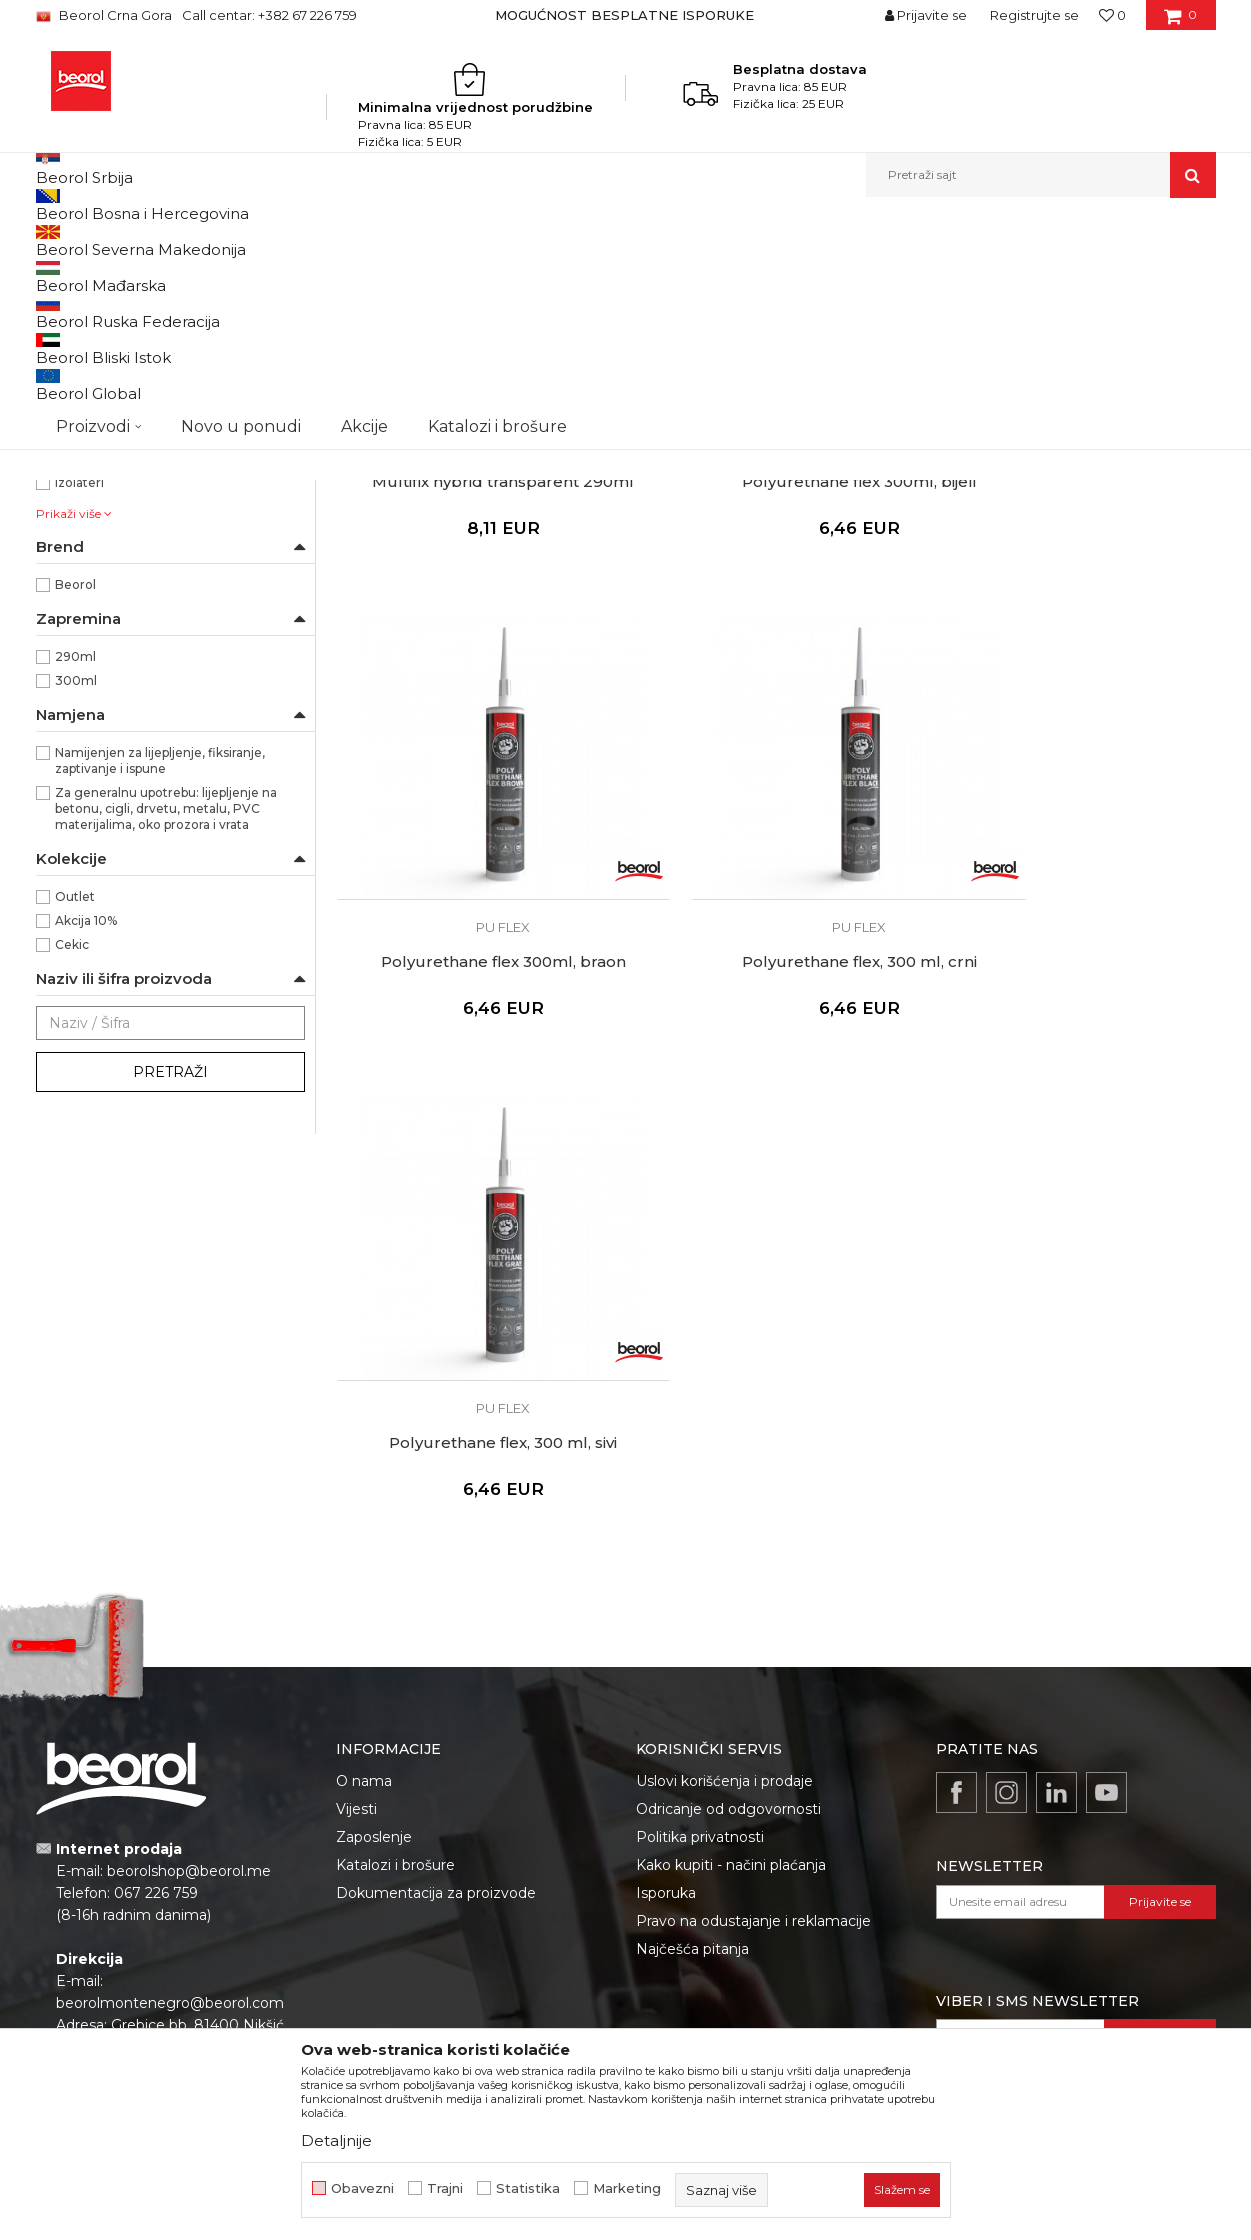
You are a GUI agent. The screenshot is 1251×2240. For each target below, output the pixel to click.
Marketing (627, 2188)
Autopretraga (619, 273)
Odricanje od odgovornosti (728, 1584)
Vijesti (356, 1584)
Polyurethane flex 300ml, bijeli (775, 654)
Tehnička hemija (277, 240)
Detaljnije (336, 2140)
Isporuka (666, 1668)
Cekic (72, 1172)
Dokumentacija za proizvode (436, 1668)
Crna (69, 494)
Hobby (74, 686)
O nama (364, 1556)
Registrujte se (1034, 15)
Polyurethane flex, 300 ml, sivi (775, 1079)
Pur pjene (77, 345)
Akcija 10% (86, 1148)
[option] (626, 15)
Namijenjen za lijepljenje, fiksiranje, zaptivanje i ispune (160, 988)
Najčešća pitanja (692, 1724)
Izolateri (79, 710)
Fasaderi (80, 638)
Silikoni (68, 321)
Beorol (75, 812)
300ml (76, 908)
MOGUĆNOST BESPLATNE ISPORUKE (624, 15)
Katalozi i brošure (395, 1640)
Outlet (75, 1124)
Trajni (445, 2188)
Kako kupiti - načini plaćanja (731, 1640)
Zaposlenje (374, 1612)
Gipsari (75, 662)
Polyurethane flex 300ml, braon (1075, 654)
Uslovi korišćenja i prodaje (724, 1556)
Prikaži (1002, 273)
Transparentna (99, 542)
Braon (73, 470)
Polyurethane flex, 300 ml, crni (475, 1079)
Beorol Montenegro (91, 240)
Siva (67, 518)
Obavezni (362, 2188)
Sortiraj (711, 273)
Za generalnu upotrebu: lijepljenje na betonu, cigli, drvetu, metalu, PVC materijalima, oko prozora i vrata (166, 1036)
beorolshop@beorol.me (189, 1646)
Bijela (71, 446)
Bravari (76, 614)
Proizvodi (188, 240)
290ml (75, 884)
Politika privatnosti (700, 1612)
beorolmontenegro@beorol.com (170, 1778)
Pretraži (170, 1300)
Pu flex (66, 369)
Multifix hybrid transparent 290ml (475, 654)
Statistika (528, 2188)
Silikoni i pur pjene (391, 240)
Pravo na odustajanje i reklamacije (753, 1696)
